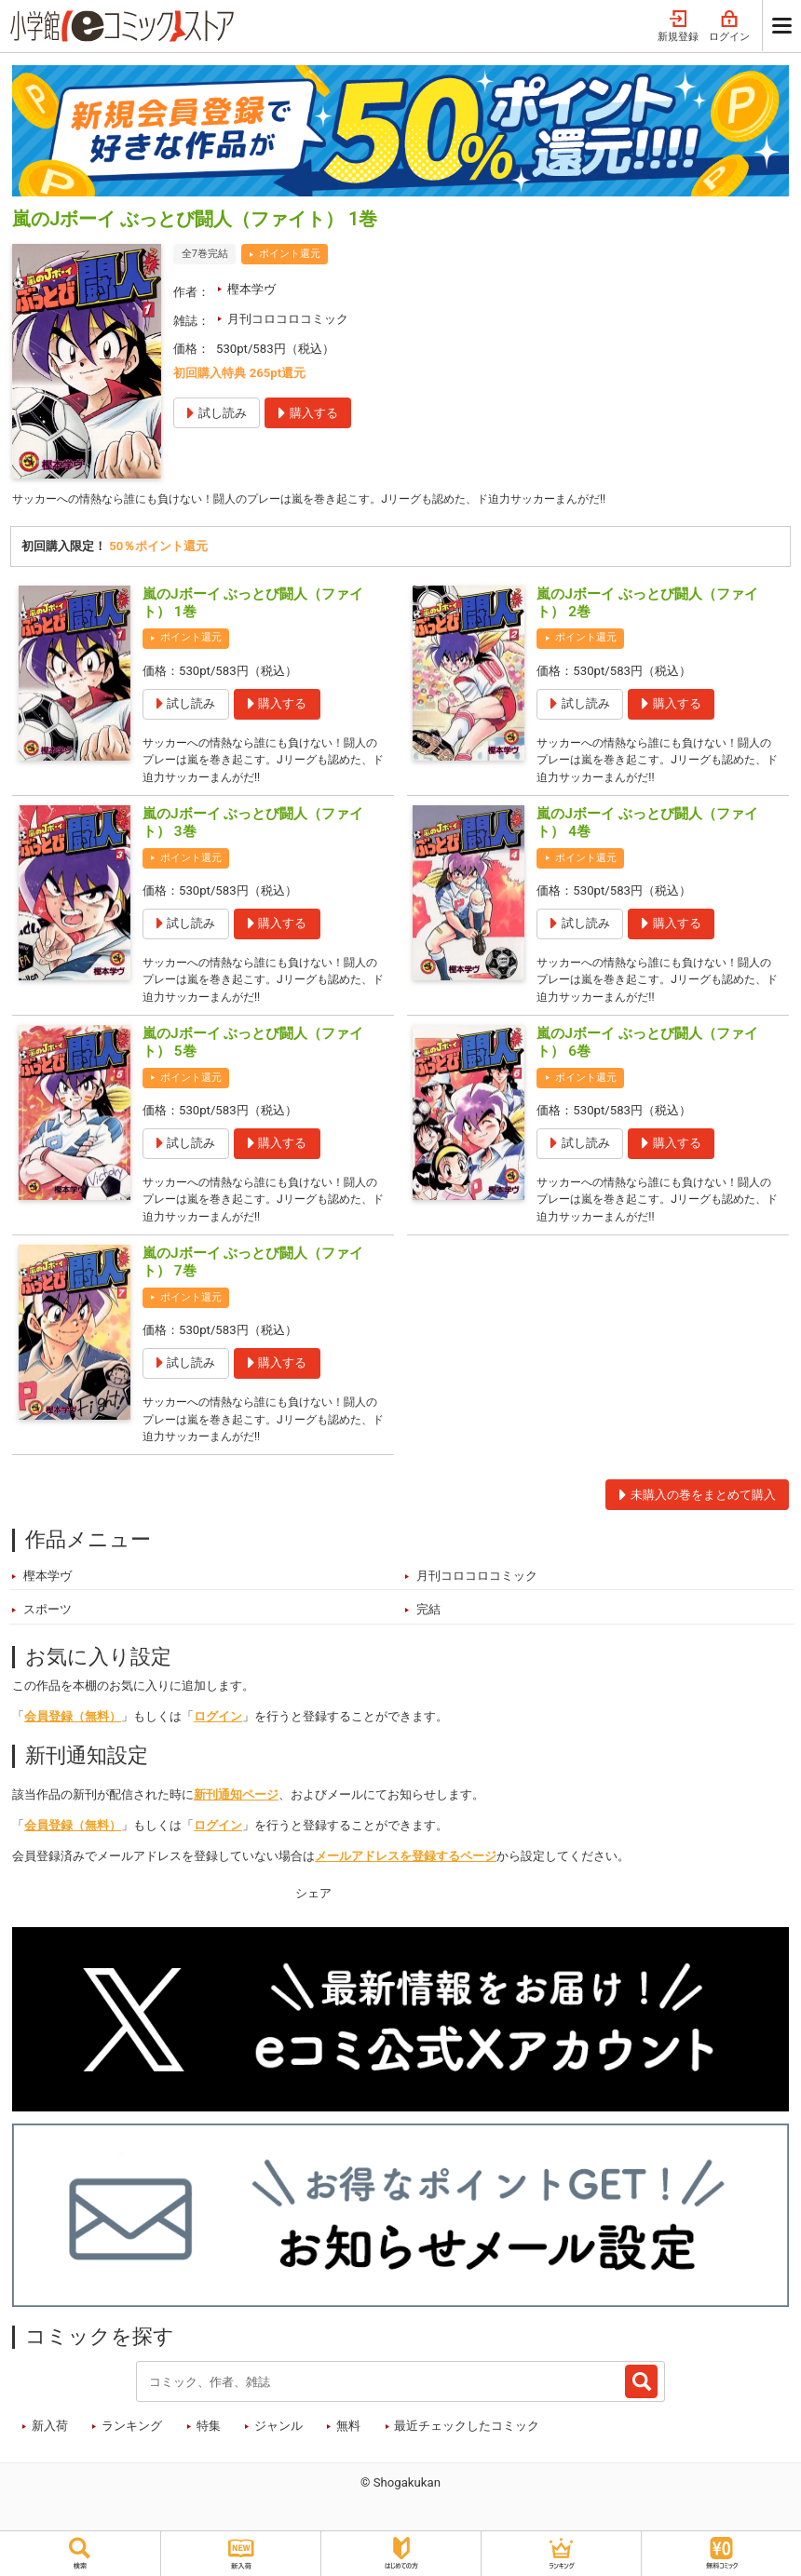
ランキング (132, 2445)
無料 (348, 2445)
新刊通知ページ (236, 1814)
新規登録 (678, 26)
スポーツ (47, 1629)
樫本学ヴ (251, 289)
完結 (428, 1629)
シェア (313, 1912)
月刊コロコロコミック (287, 319)
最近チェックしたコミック (466, 2445)
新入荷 (50, 2445)
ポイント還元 (289, 254)
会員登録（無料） (72, 1736)
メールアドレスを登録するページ (405, 1875)
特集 (209, 2445)
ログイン (729, 26)
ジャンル (278, 2445)
